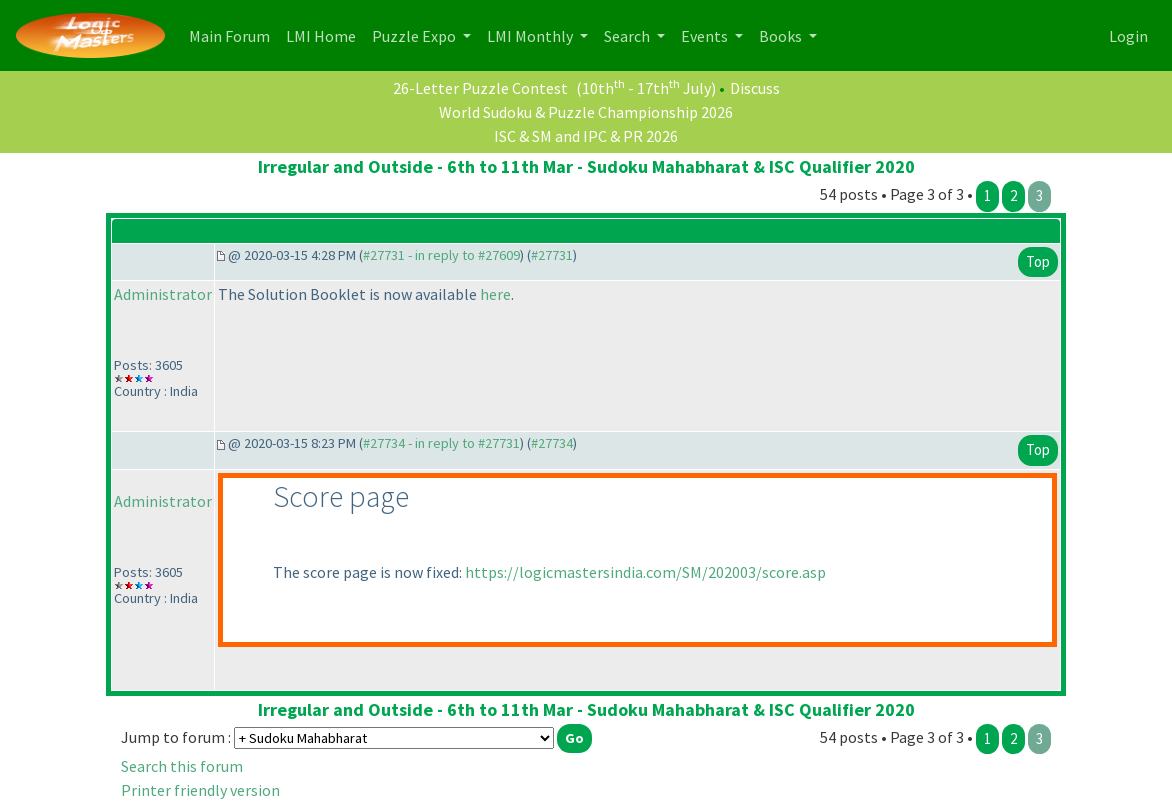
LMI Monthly (531, 36)
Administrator (163, 294)
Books (782, 36)
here (495, 294)
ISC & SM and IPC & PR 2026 (586, 136)
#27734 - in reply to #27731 (441, 443)
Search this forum (182, 766)
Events (706, 36)
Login (1128, 36)
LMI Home (325, 34)
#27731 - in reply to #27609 (441, 255)
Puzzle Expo (415, 36)
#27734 (552, 443)
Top (1038, 261)
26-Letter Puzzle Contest (480, 88)
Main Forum (233, 34)
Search (628, 36)
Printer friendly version (200, 790)
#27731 (552, 255)
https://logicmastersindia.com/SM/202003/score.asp (645, 572)
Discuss (755, 88)
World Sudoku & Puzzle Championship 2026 (586, 112)
